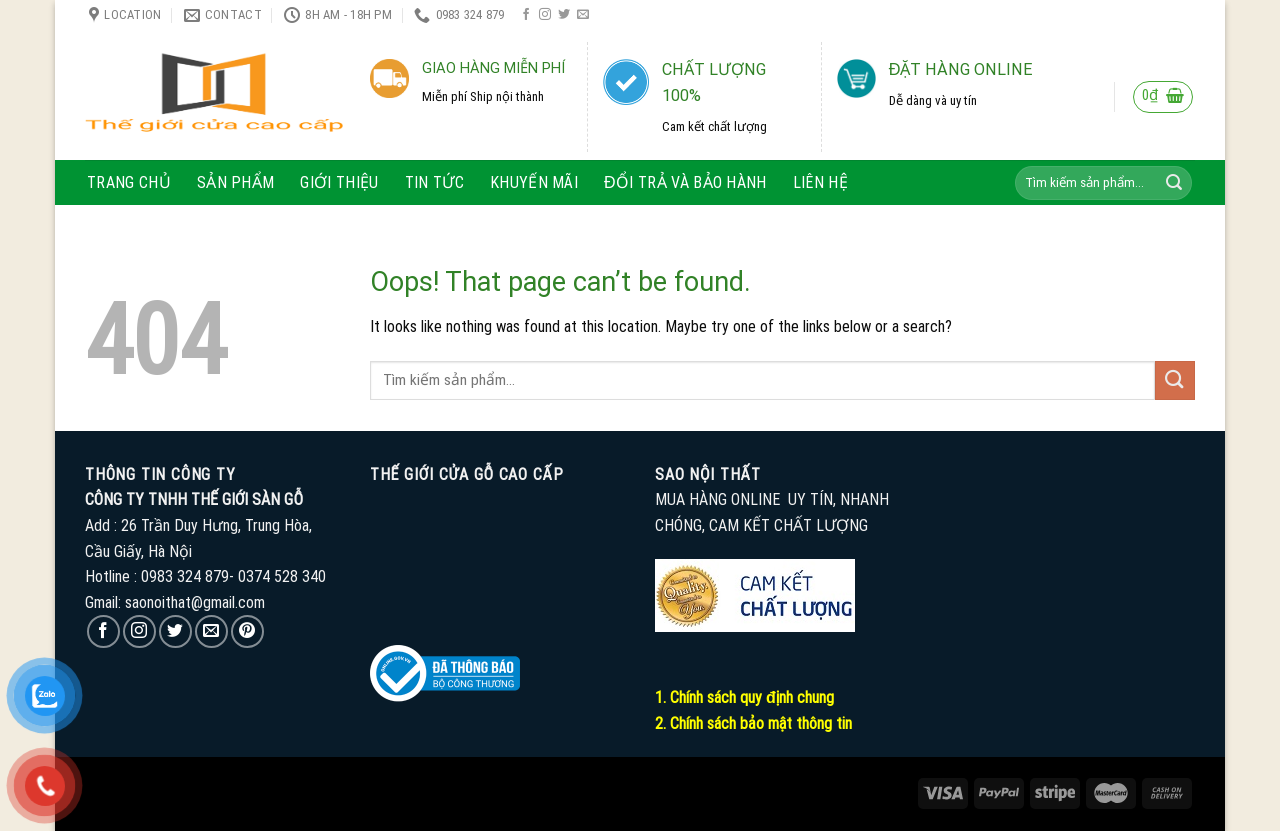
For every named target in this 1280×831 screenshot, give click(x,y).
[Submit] (1174, 183)
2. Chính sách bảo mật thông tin (753, 723)
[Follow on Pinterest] (247, 631)
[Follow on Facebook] (526, 15)
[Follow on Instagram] (545, 15)
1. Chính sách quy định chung (744, 697)
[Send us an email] (583, 15)
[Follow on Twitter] (564, 15)
